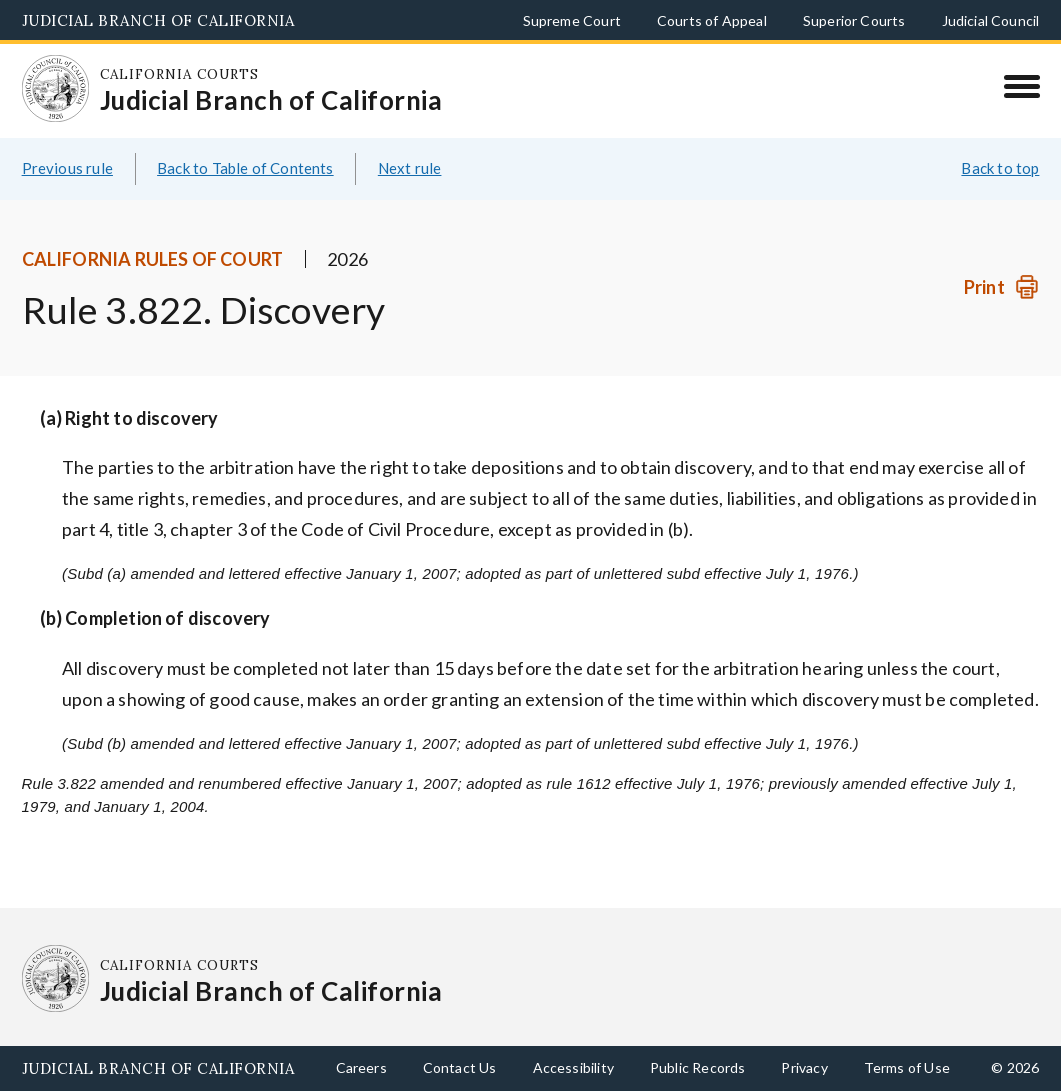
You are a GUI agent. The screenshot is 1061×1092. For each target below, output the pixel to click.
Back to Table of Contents (245, 168)
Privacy (804, 1067)
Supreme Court (572, 20)
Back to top (1000, 168)
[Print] (1001, 287)
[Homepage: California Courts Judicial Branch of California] (56, 89)
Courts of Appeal (712, 20)
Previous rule (67, 168)
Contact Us (460, 1067)
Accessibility (573, 1067)
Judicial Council (991, 20)
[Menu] (1021, 86)
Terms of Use (907, 1067)
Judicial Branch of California (158, 20)
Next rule (410, 168)
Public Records (698, 1067)
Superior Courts (854, 20)
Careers (361, 1067)
